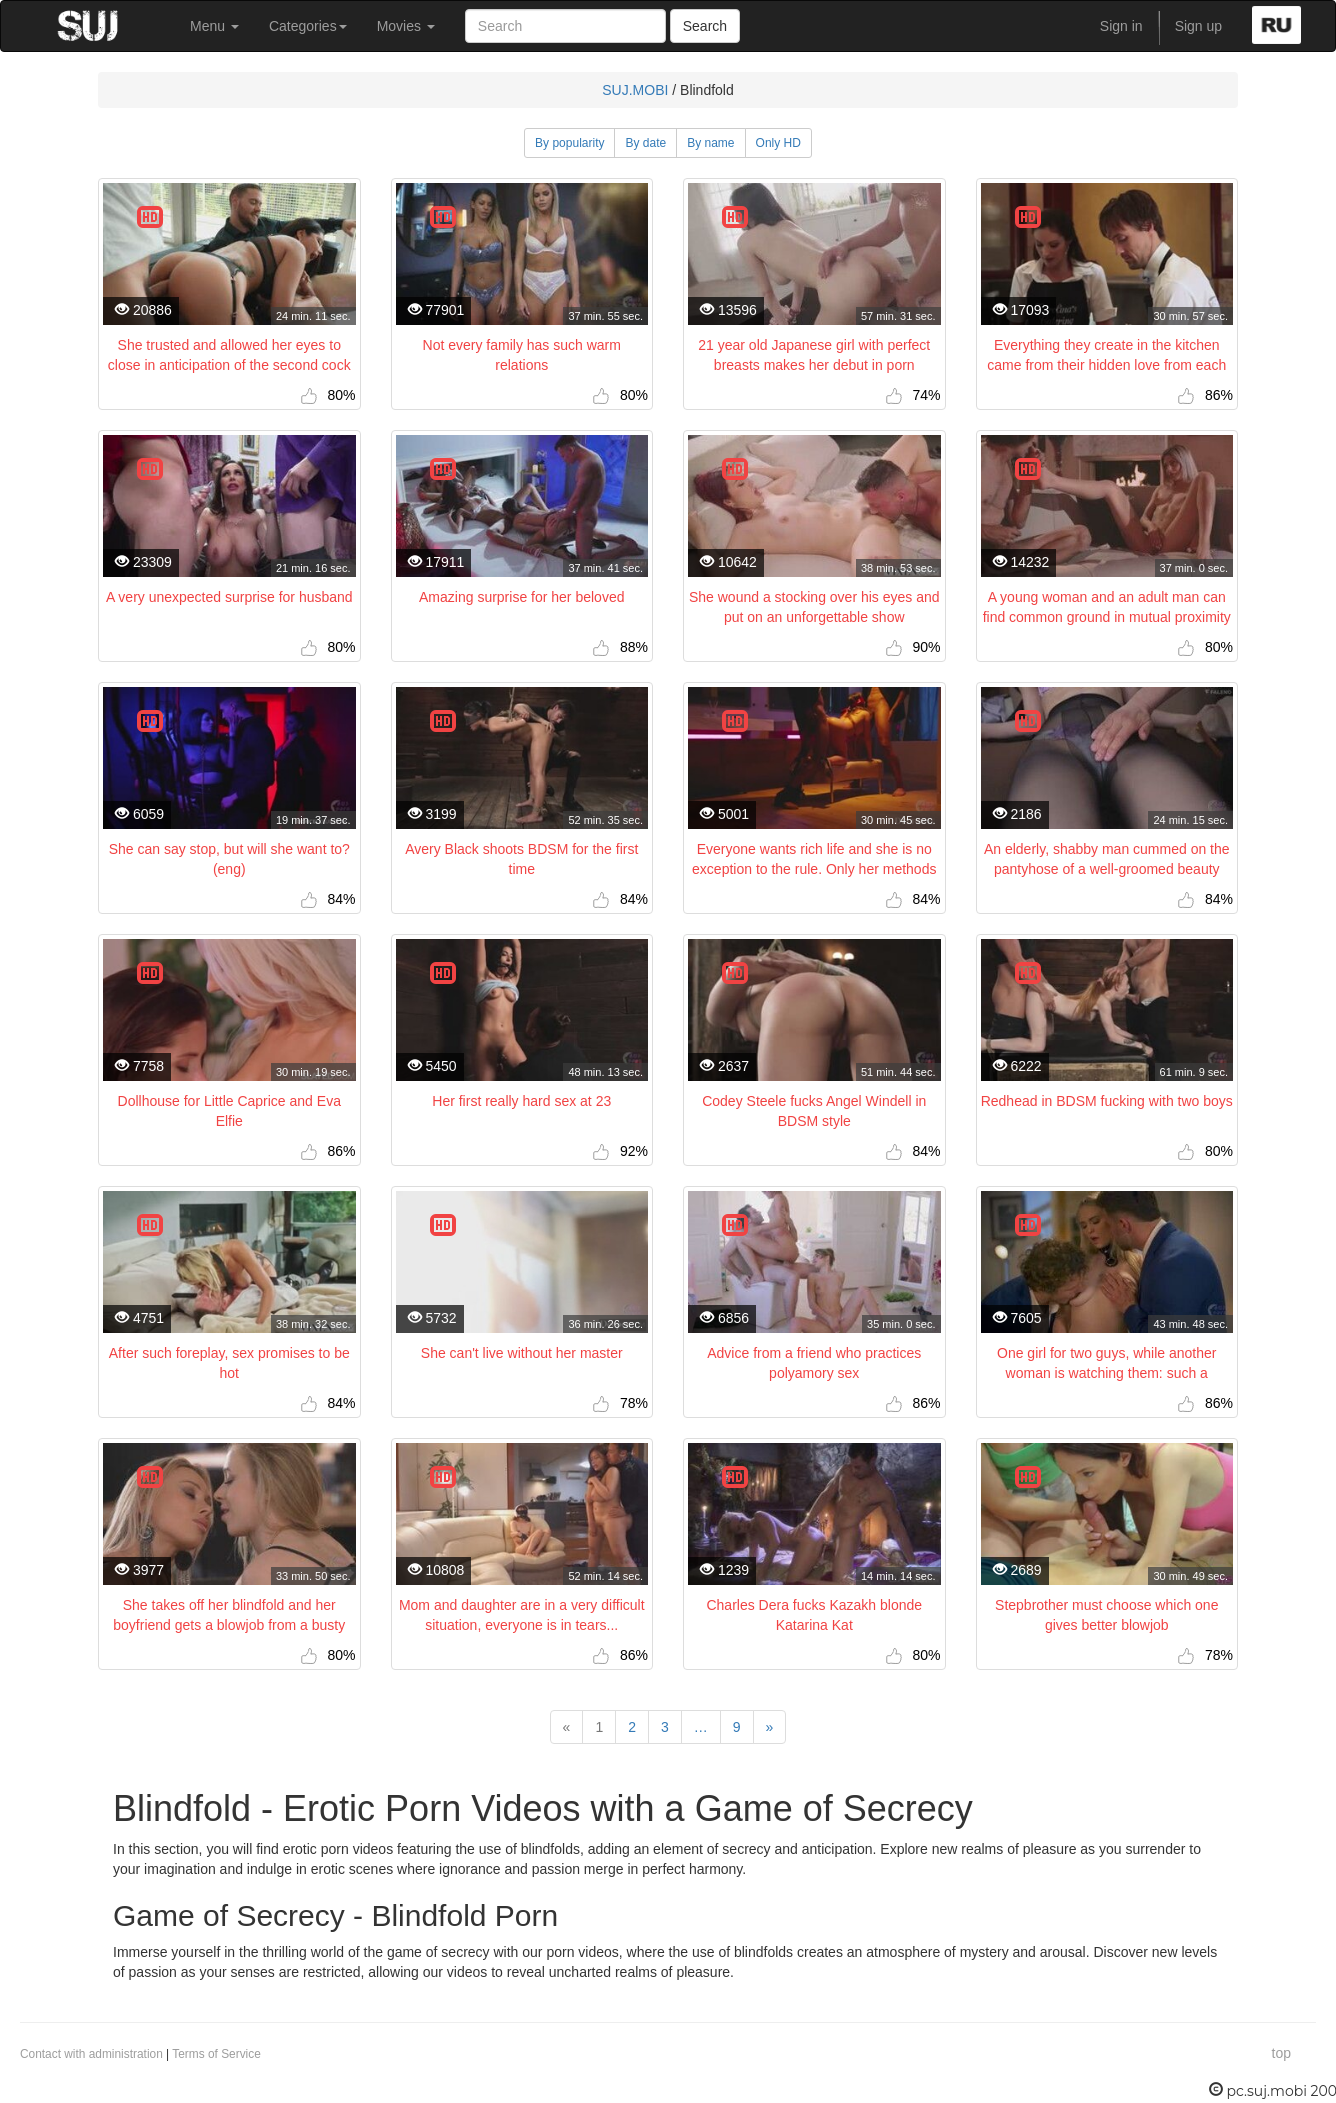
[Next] (770, 1727)
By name (710, 143)
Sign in (1121, 26)
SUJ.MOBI (635, 90)
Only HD (778, 143)
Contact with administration (91, 2054)
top (1281, 2053)
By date (645, 143)
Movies (406, 26)
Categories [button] (308, 26)
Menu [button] (214, 26)
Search (705, 26)
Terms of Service (216, 2054)
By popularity (569, 143)
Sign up (1198, 26)
